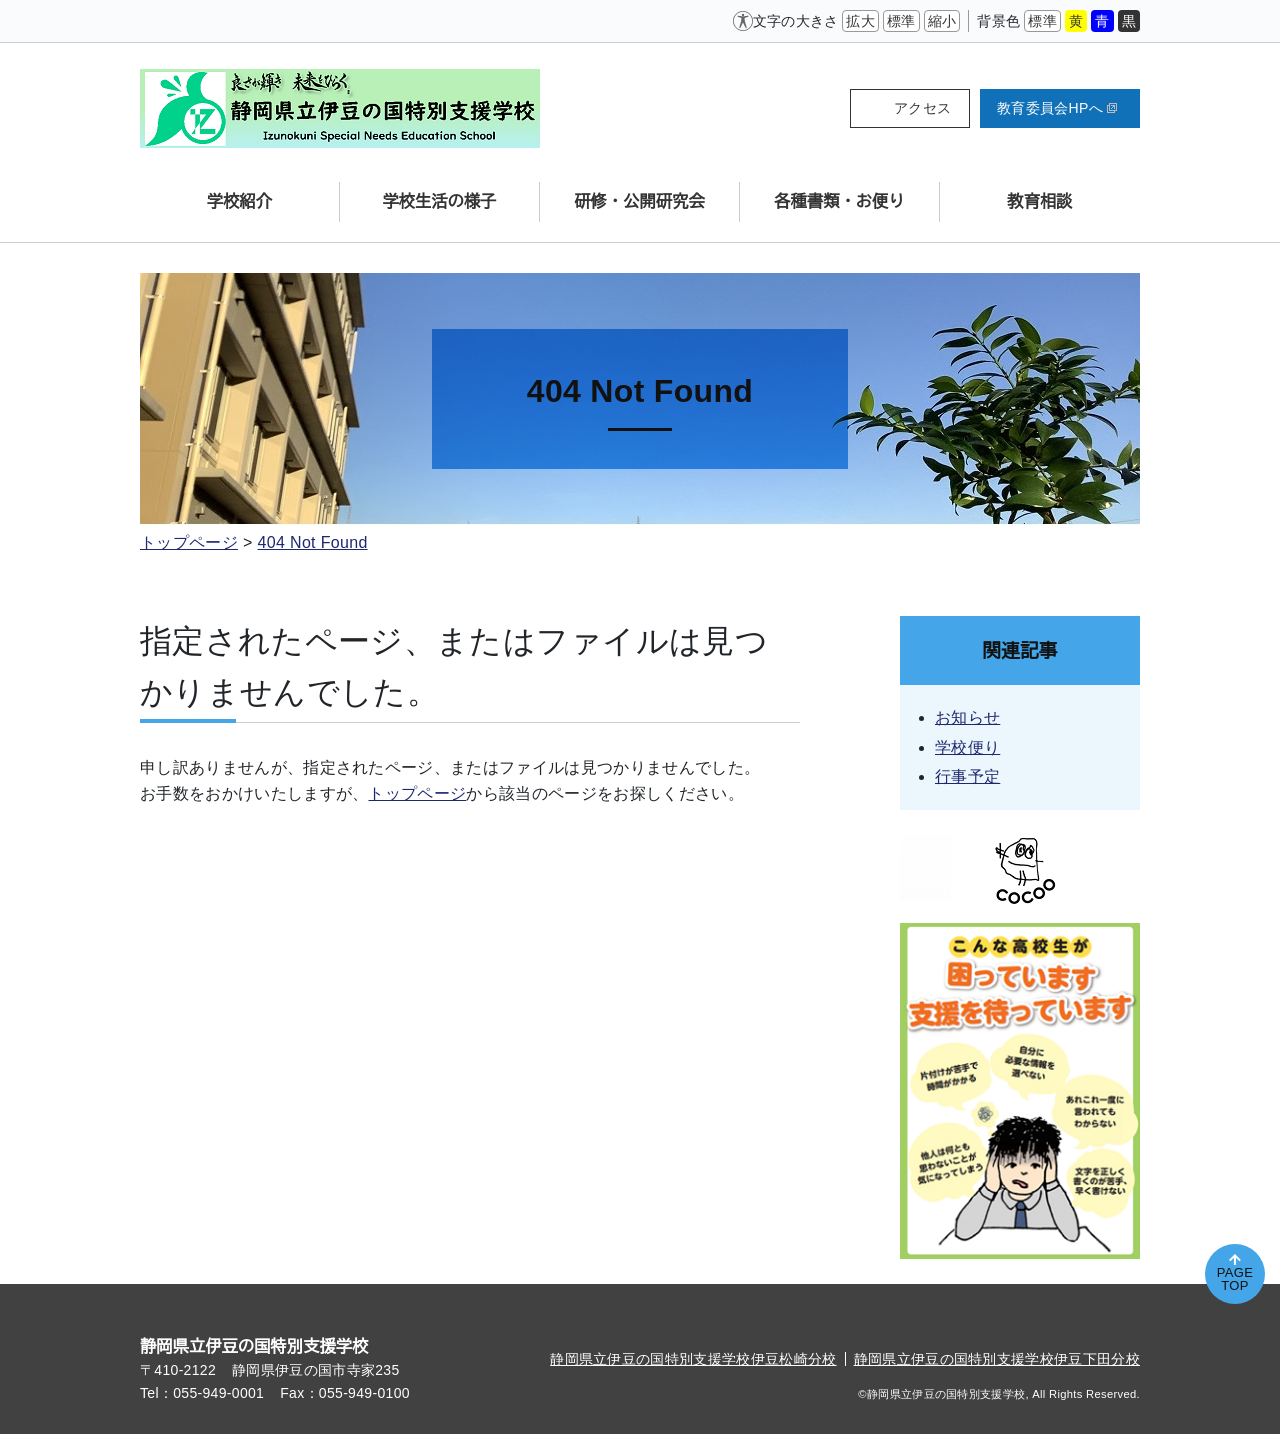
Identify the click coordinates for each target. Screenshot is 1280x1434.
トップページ (189, 542)
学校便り (967, 747)
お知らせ (967, 717)
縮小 (942, 21)
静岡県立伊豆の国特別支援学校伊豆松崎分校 (693, 1359)
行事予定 (967, 776)
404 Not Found (313, 542)
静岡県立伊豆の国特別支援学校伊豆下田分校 (997, 1359)
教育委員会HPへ (1057, 108)
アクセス (922, 108)
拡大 (860, 21)
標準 (901, 21)
